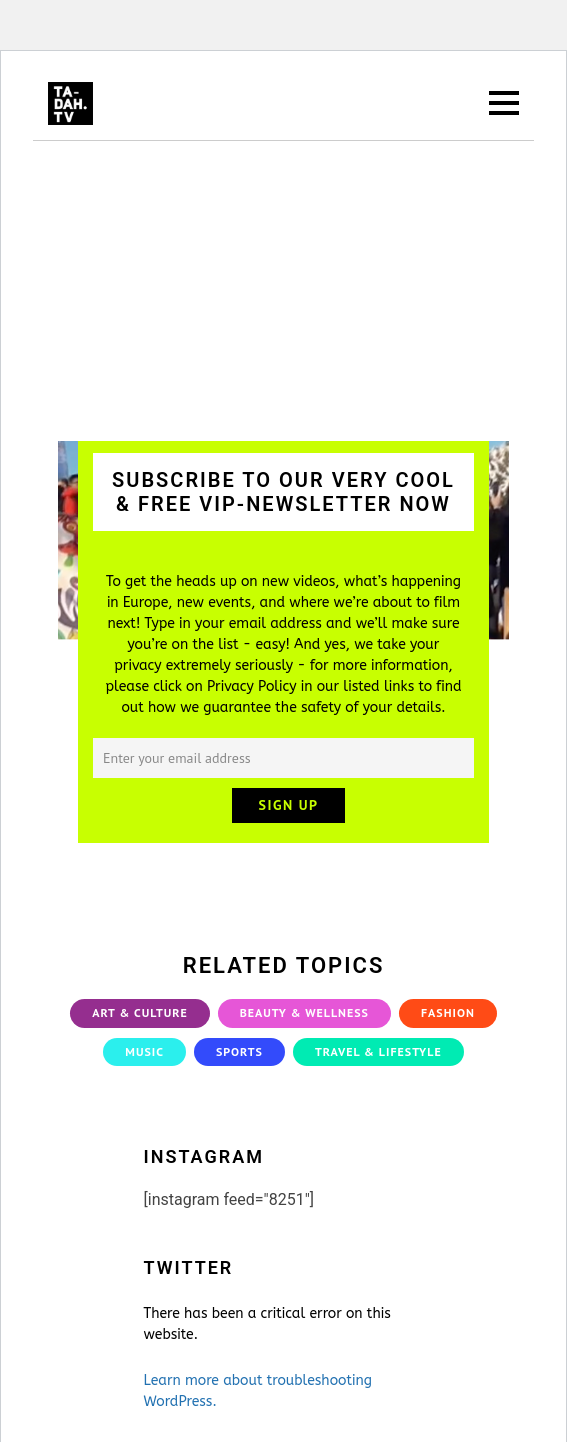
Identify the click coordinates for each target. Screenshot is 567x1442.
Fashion (448, 1012)
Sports (239, 1051)
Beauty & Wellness (304, 1012)
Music (144, 1051)
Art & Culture (140, 1012)
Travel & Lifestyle (378, 1051)
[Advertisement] (283, 291)
